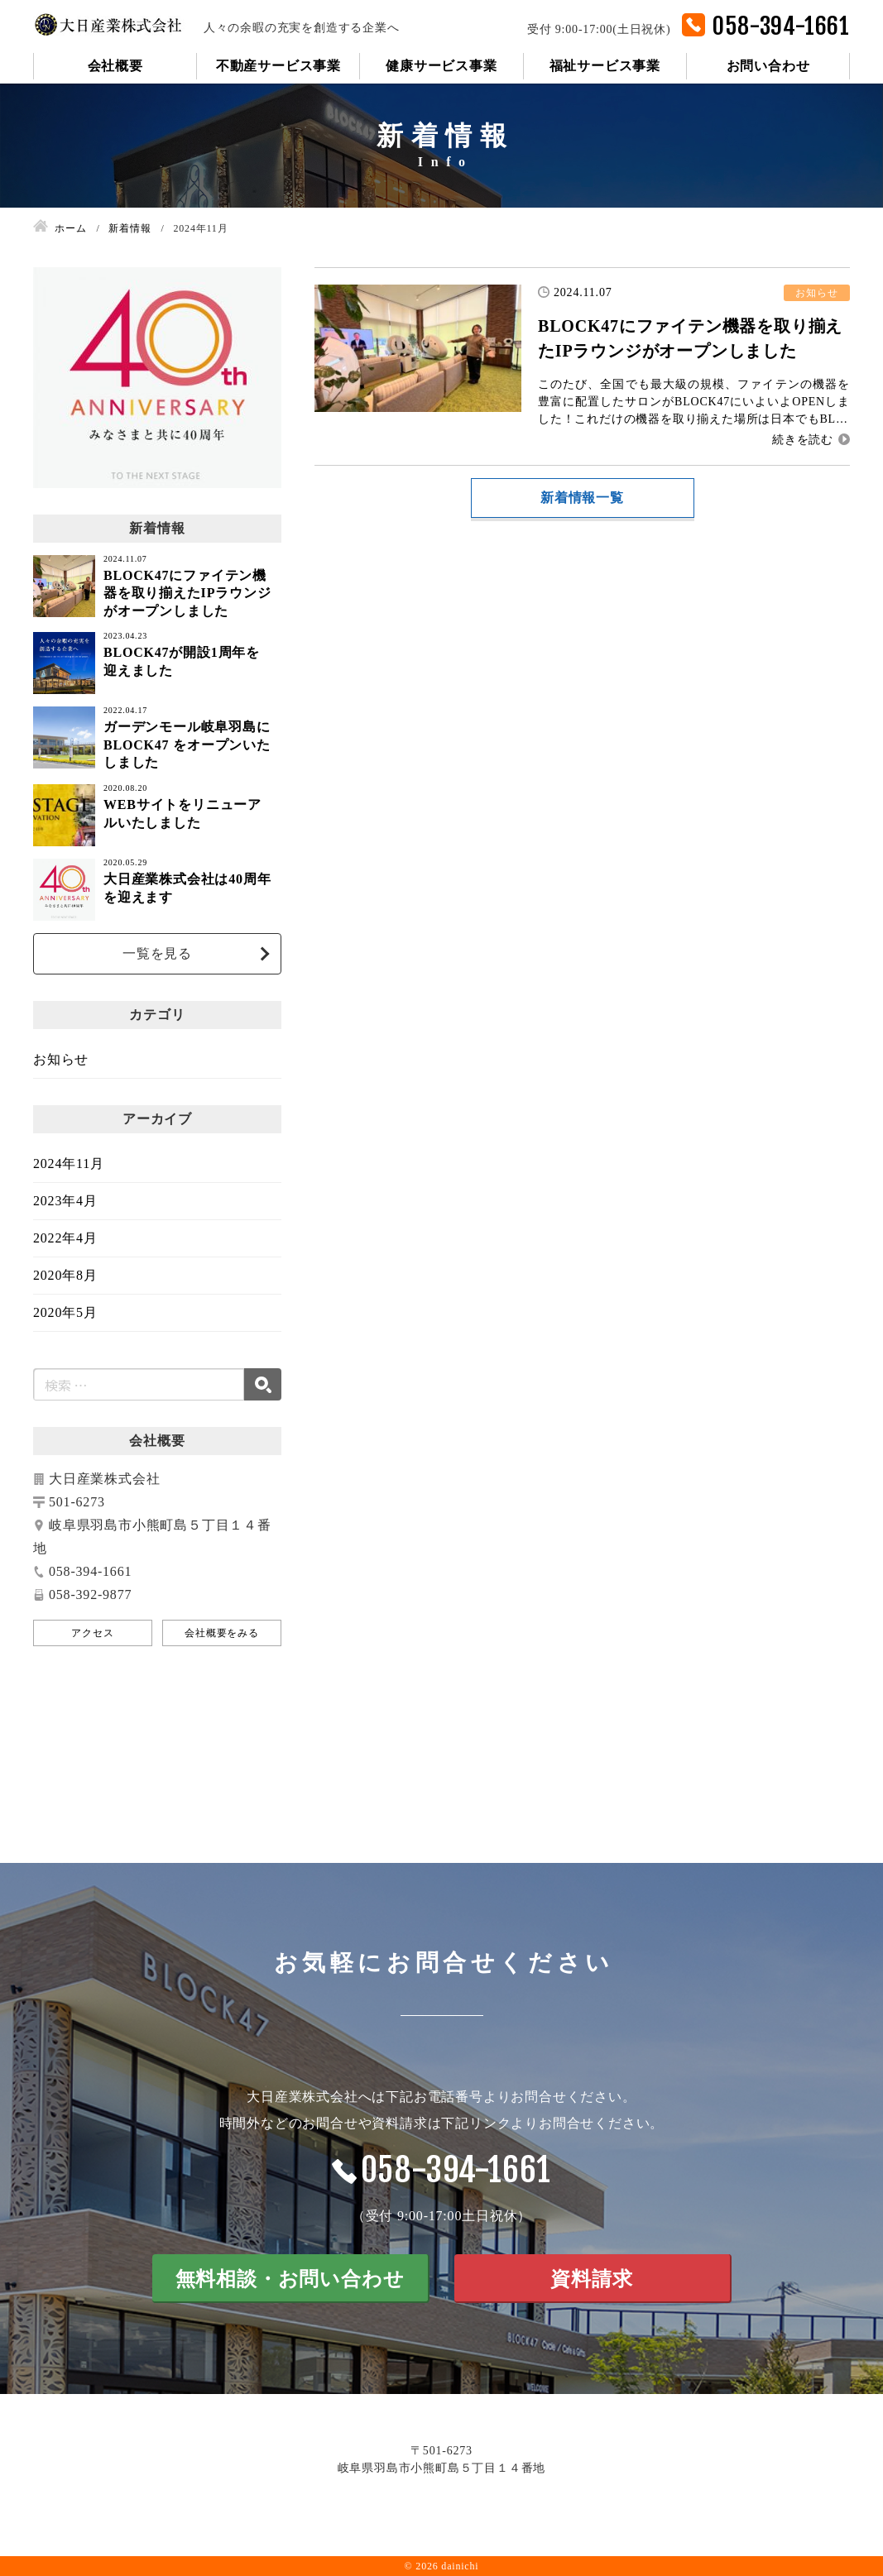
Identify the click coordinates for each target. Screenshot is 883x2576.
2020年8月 (65, 1275)
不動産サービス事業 (278, 66)
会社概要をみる (222, 1633)
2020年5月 (65, 1312)
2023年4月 (65, 1201)
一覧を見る (157, 953)
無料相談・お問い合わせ (290, 2279)
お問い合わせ (768, 66)
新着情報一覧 (582, 498)
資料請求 (591, 2279)
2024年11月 (68, 1163)
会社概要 (115, 66)
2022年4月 (65, 1238)
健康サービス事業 (441, 66)
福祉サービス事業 (604, 66)
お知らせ (61, 1059)
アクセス (92, 1633)
